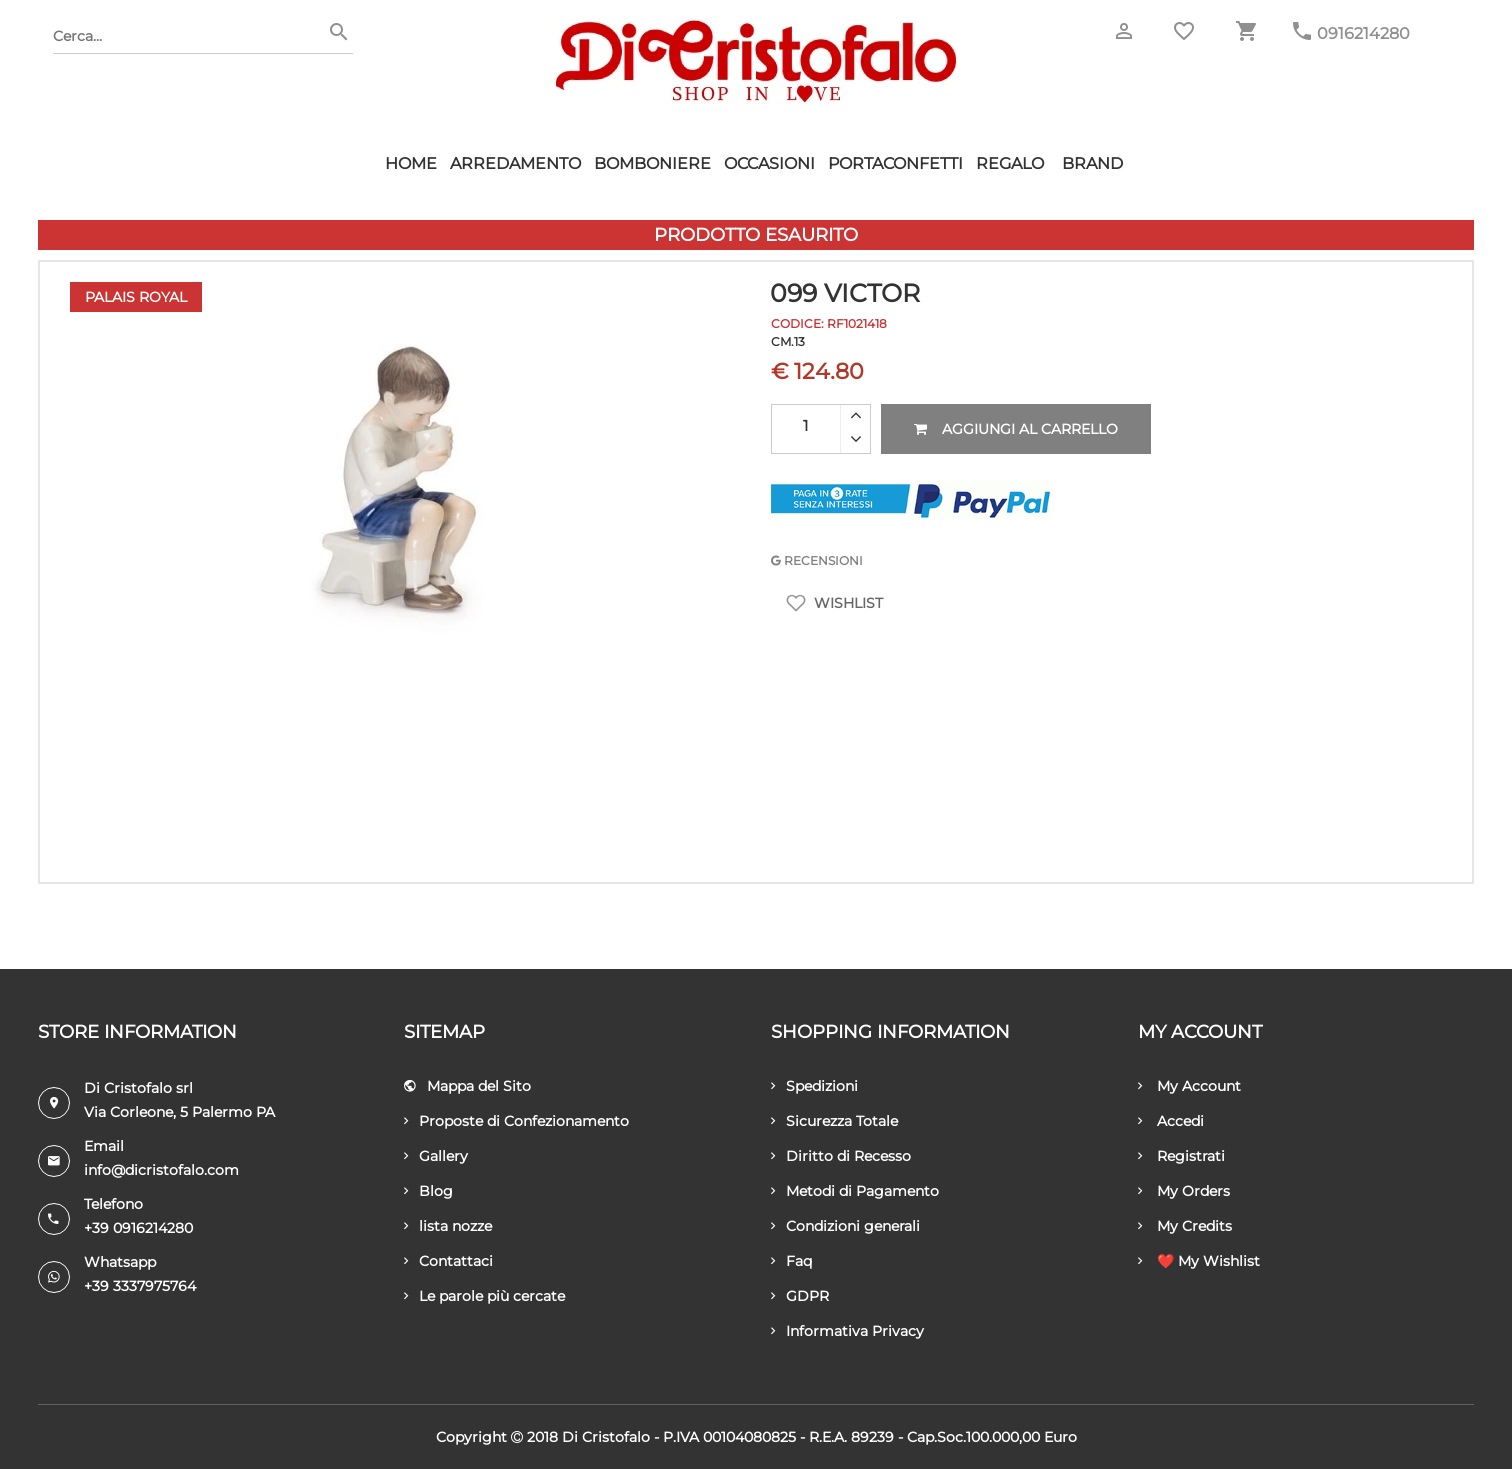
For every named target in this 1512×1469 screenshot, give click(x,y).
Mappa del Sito (467, 1086)
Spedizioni (814, 1086)
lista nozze (448, 1226)
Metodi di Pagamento (855, 1191)
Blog (428, 1191)
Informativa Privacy (847, 1331)
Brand (1092, 163)
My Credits (1185, 1226)
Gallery (436, 1156)
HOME (411, 163)
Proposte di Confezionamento (516, 1121)
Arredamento (515, 163)
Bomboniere (652, 163)
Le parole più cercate (484, 1296)
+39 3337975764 (140, 1286)
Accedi (1171, 1121)
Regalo (1010, 163)
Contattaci (448, 1261)
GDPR (800, 1296)
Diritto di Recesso (841, 1156)
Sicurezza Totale (834, 1121)
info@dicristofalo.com (161, 1170)
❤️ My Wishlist (1199, 1261)
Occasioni (769, 163)
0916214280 (1363, 33)
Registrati (1181, 1156)
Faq (791, 1261)
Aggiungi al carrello (1016, 429)
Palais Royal (136, 297)
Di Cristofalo (606, 1437)
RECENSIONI (817, 560)
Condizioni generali (845, 1226)
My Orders (1184, 1191)
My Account (1189, 1086)
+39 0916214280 (138, 1228)
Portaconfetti (895, 163)
